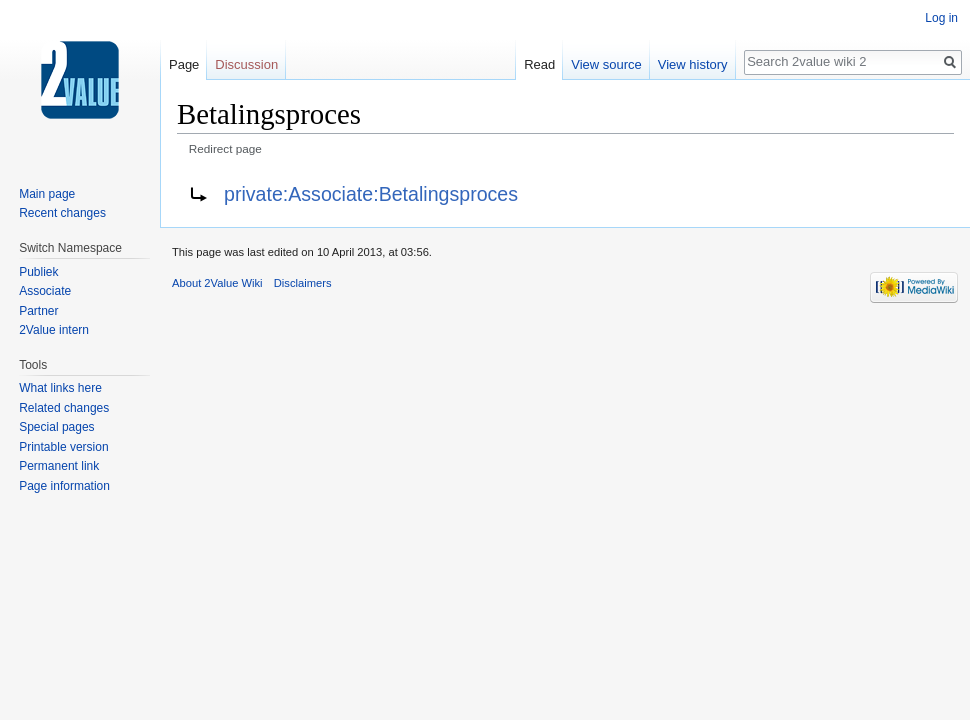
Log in (941, 18)
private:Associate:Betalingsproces (371, 194)
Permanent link (59, 466)
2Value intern (54, 330)
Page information (64, 486)
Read (539, 64)
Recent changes (62, 213)
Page (184, 64)
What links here (60, 388)
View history (693, 64)
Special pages (56, 427)
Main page (47, 194)
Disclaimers (303, 283)
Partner (38, 311)
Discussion (246, 64)
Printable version (63, 447)
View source (606, 64)
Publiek (38, 272)
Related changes (64, 408)
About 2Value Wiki (217, 283)
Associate (45, 291)
